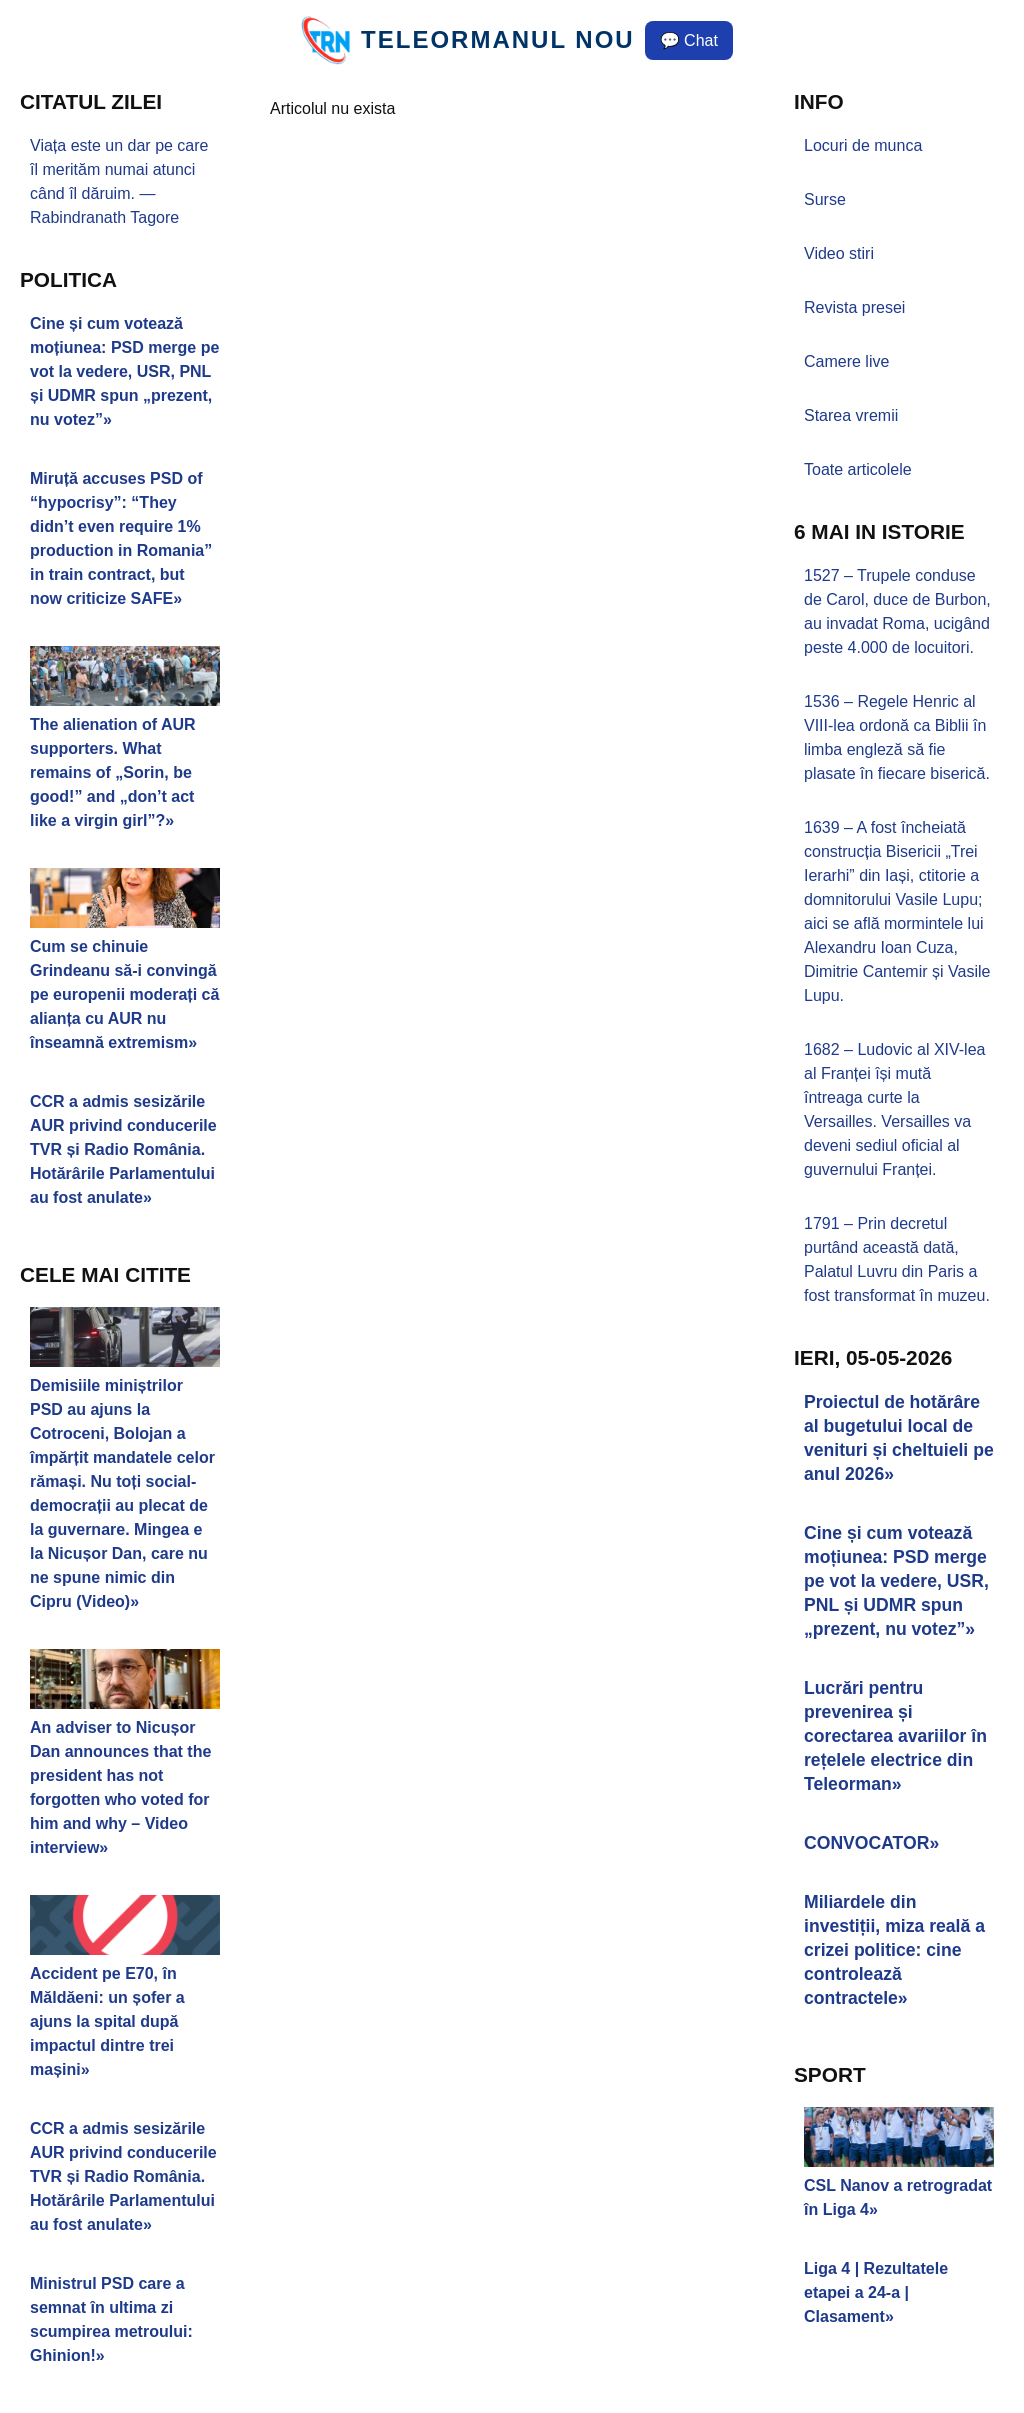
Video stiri (839, 253)
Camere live (846, 361)
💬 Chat (689, 40)
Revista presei (854, 307)
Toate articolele (858, 469)
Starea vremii (851, 415)
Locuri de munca (863, 145)
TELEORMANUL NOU (498, 39)
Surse (825, 199)
